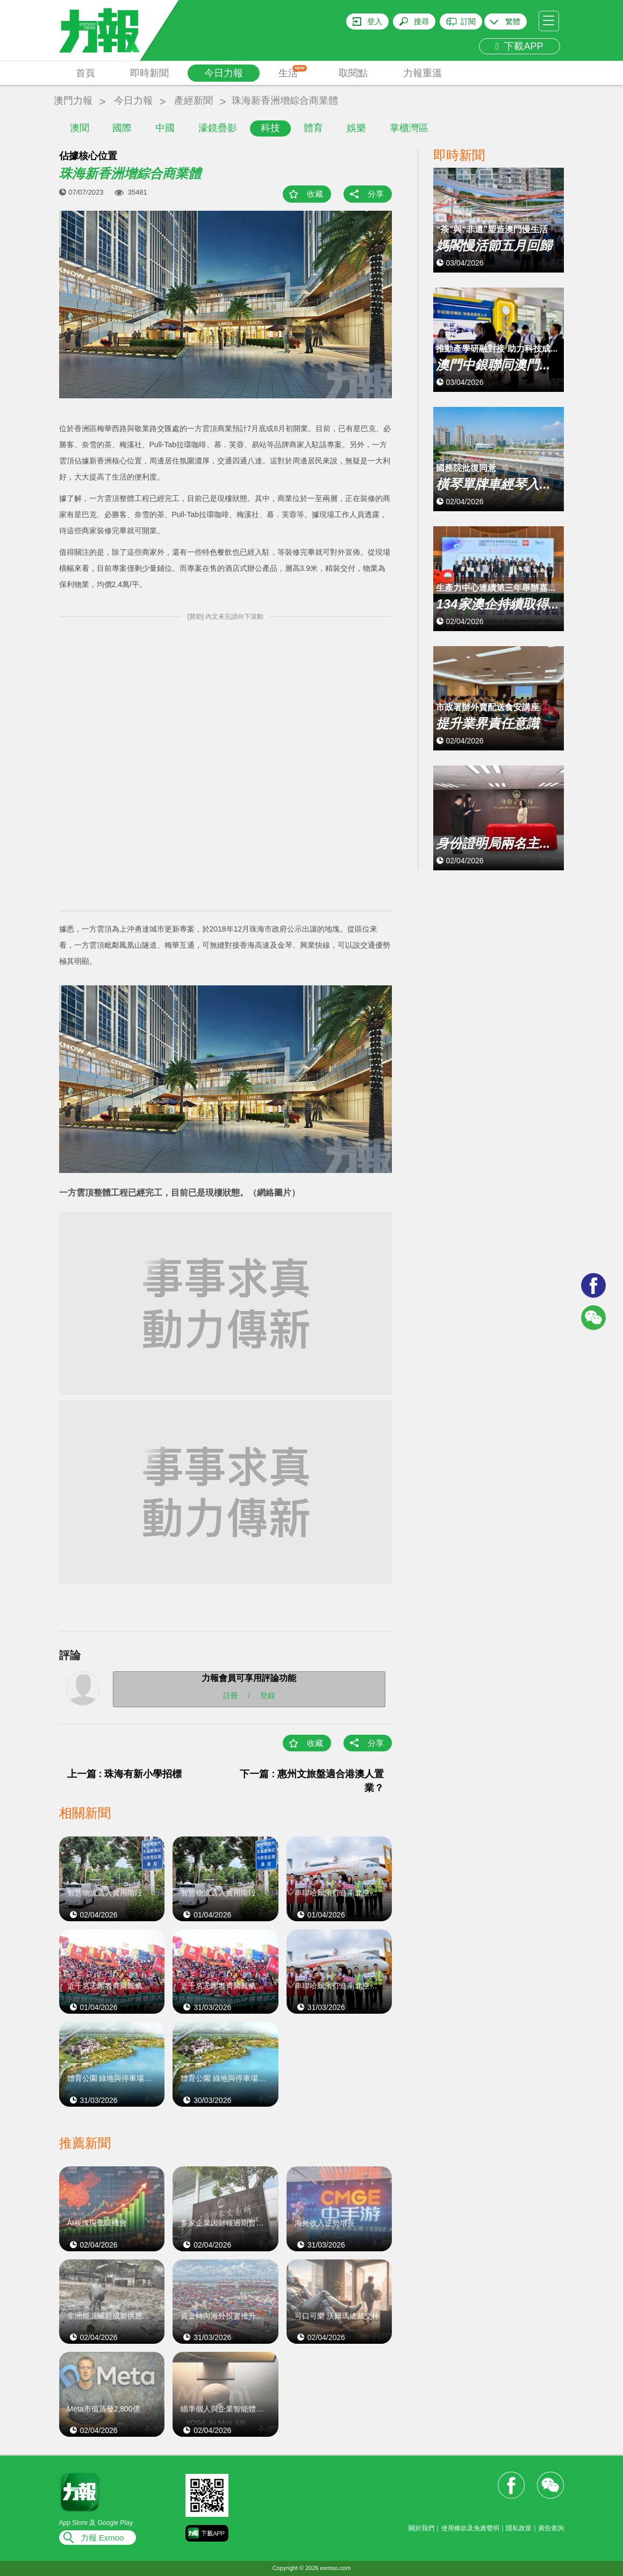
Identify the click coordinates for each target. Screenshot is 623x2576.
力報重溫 (422, 73)
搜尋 (421, 21)
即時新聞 (149, 73)
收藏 (315, 193)
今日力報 (223, 73)
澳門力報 (73, 100)
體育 (313, 128)
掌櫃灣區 (409, 128)
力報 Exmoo (102, 2537)
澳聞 (79, 128)
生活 (292, 71)
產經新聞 (193, 100)
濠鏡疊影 (217, 128)
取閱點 (353, 73)
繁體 (512, 21)
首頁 (85, 73)
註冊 (230, 1695)
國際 (122, 128)
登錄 (267, 1695)
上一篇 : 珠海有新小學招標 (124, 1774)
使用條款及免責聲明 (470, 2528)
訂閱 (468, 21)
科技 (270, 128)
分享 (376, 193)
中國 (165, 128)
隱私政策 (519, 2528)
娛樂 (356, 128)
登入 (374, 21)
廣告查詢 (551, 2528)
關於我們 (421, 2528)
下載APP (519, 46)
